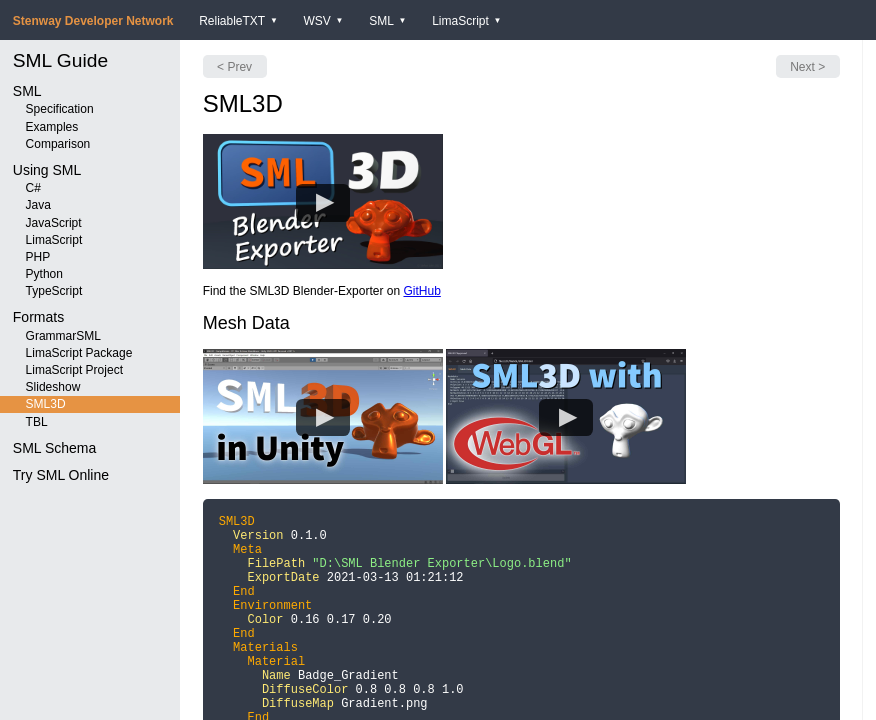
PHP (38, 257)
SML (27, 91)
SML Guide (60, 60)
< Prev (234, 67)
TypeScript (54, 291)
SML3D (46, 404)
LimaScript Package (79, 353)
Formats (38, 317)
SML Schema (55, 448)
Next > (807, 67)
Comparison (58, 144)
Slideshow (53, 387)
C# (33, 188)
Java (38, 205)
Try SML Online (61, 475)
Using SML (47, 170)
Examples (52, 127)
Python (44, 274)
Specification (60, 109)
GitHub (421, 291)
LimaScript (54, 240)
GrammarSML (63, 336)
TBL (37, 422)
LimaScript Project (74, 370)
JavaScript (54, 223)
